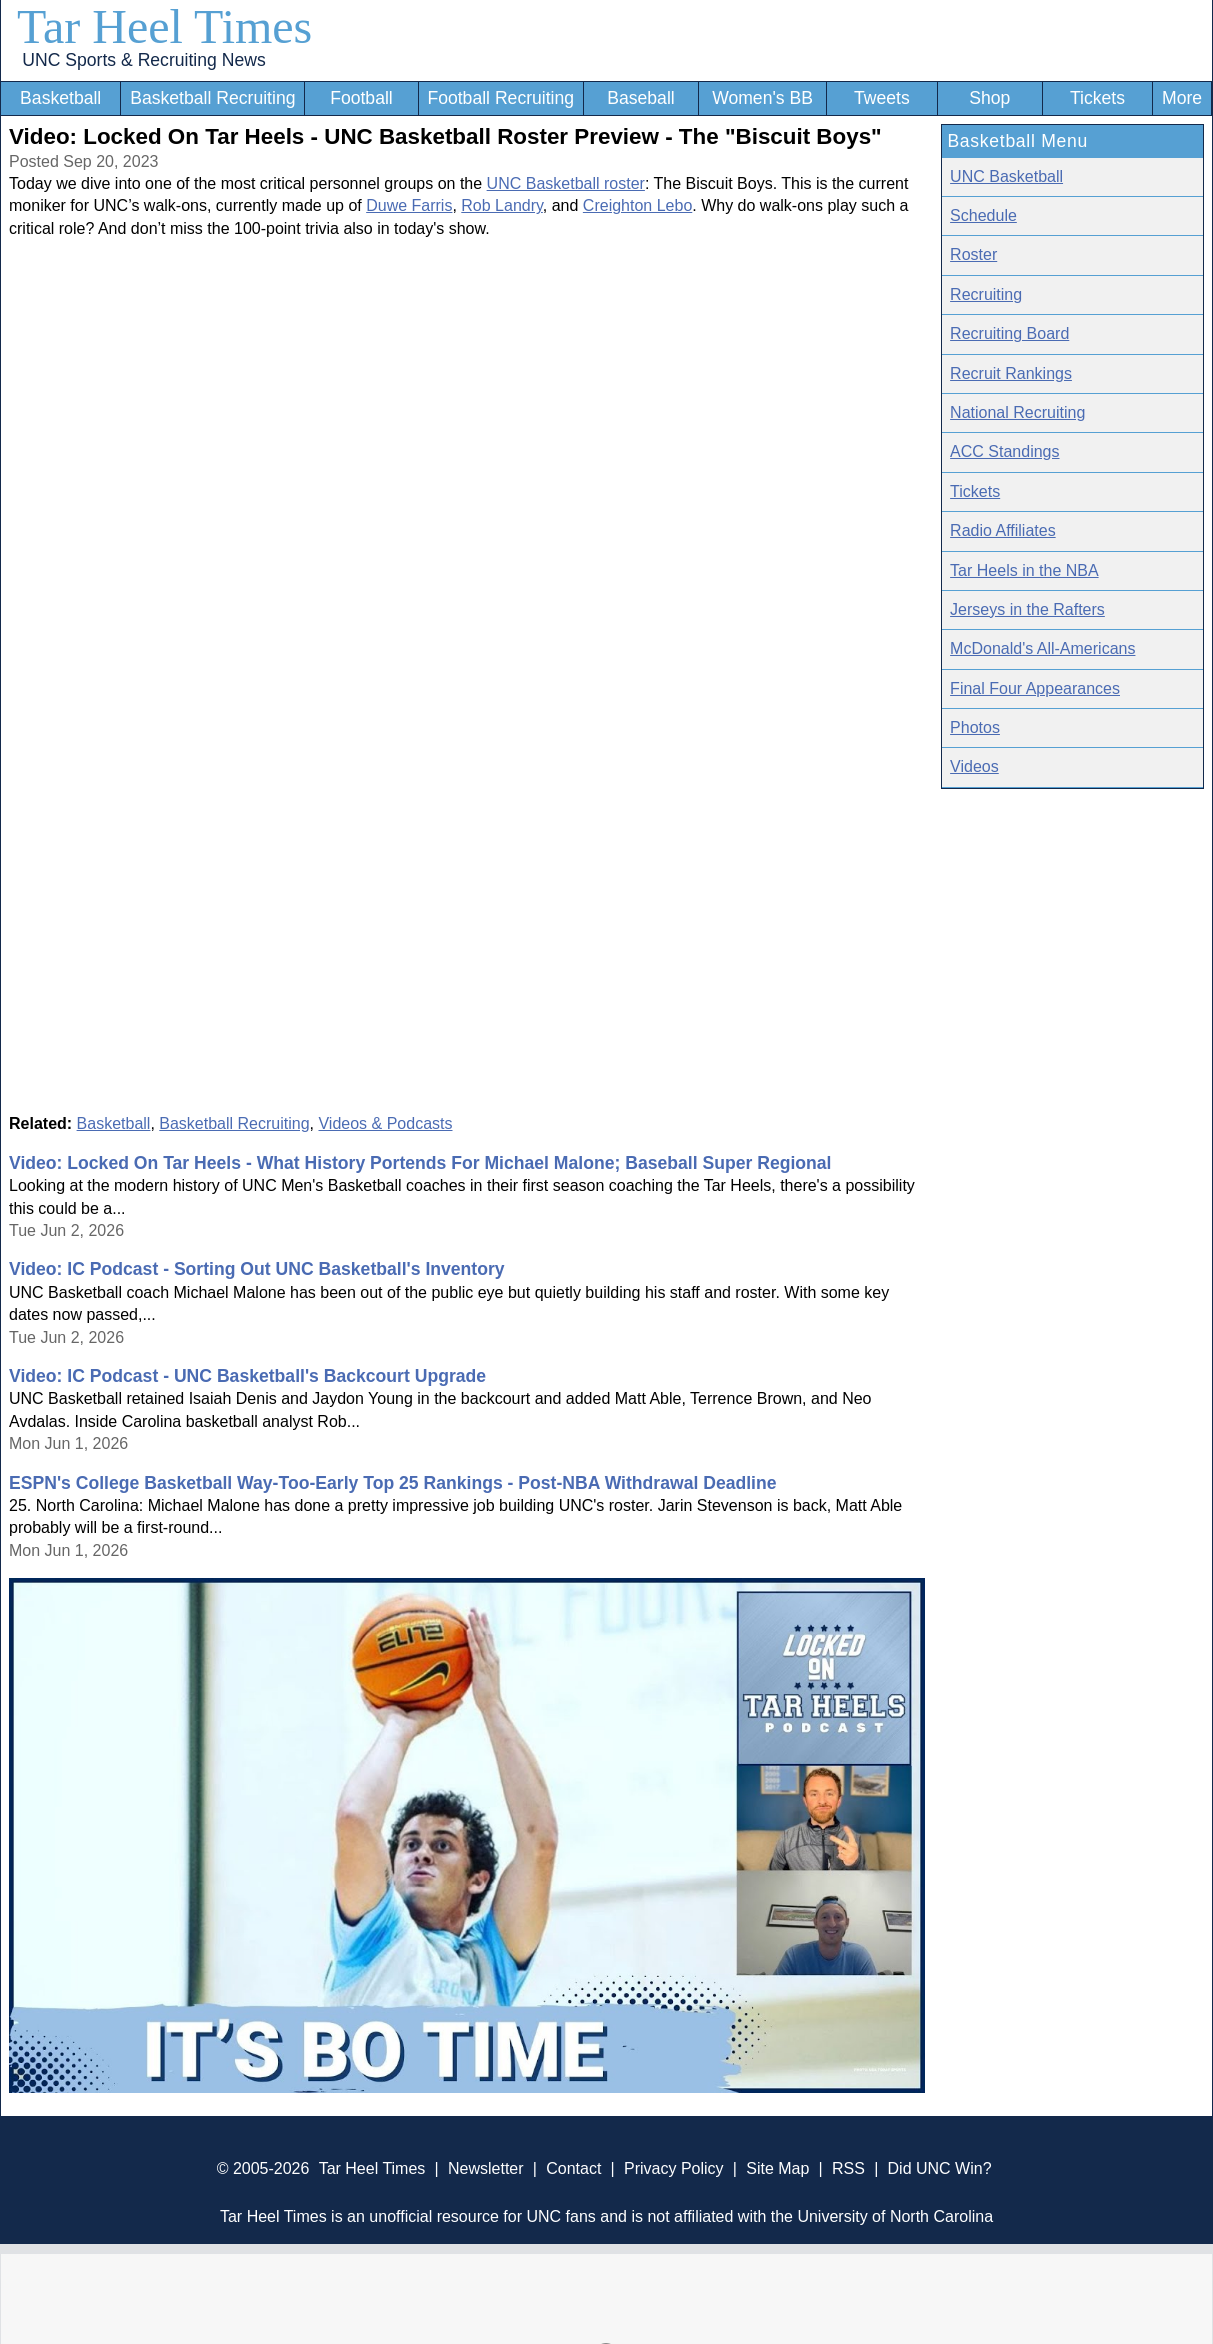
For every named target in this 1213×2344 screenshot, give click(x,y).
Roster (973, 254)
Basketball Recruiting (212, 98)
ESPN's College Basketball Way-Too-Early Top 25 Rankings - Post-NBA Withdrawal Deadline (393, 1483)
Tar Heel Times (164, 26)
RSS (848, 2168)
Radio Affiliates (1003, 530)
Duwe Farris (409, 205)
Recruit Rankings (1011, 373)
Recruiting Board (1009, 333)
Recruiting (986, 294)
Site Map (777, 2168)
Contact (573, 2168)
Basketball (60, 98)
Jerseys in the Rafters (1027, 609)
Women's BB (762, 98)
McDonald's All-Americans (1042, 648)
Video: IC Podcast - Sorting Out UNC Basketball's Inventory (257, 1269)
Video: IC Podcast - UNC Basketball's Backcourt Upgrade (247, 1376)
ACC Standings (1004, 451)
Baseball (641, 98)
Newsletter (486, 2168)
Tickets (1097, 98)
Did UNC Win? (940, 2168)
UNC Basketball (1006, 176)
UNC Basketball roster (566, 183)
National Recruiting (1017, 412)
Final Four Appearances (1035, 688)
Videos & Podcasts (385, 1123)
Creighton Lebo (637, 205)
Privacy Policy (674, 2168)
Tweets (882, 98)
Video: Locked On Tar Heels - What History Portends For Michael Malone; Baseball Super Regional (420, 1163)
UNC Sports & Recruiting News (143, 60)
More (1182, 98)
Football (361, 98)
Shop (989, 98)
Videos (974, 766)
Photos (975, 727)
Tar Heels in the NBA (1024, 570)
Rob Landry (502, 205)
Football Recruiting (500, 98)
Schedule (983, 215)
